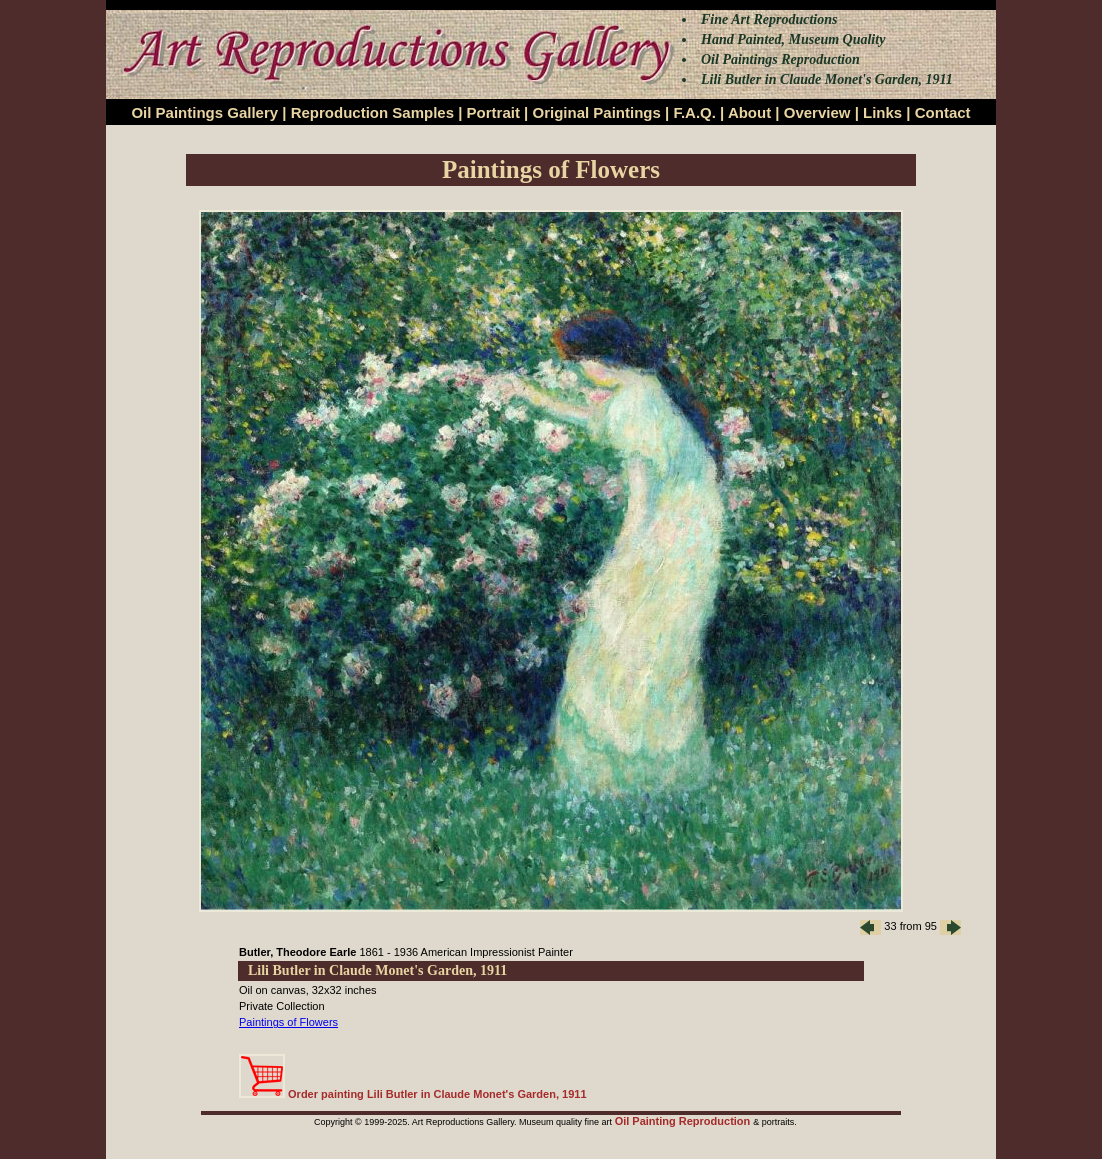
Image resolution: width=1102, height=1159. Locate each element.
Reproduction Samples (372, 112)
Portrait (493, 112)
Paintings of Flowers (288, 1022)
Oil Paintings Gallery (204, 112)
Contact (943, 112)
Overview (817, 112)
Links (882, 112)
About (749, 112)
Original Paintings (596, 112)
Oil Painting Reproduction (684, 1121)
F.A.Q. (694, 112)
